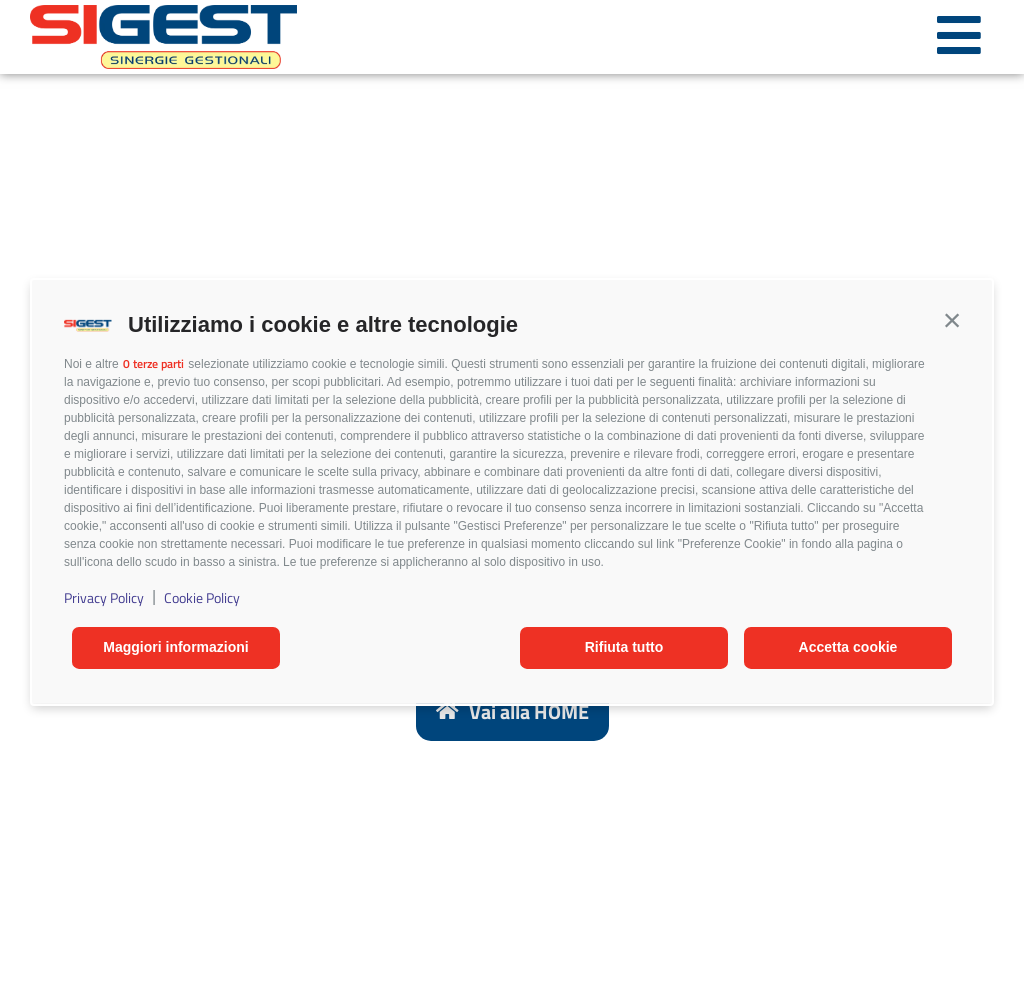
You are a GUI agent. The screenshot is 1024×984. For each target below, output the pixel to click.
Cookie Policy (202, 597)
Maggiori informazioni (175, 647)
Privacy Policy (104, 597)
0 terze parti (153, 363)
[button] (952, 320)
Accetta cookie (848, 647)
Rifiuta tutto (624, 647)
